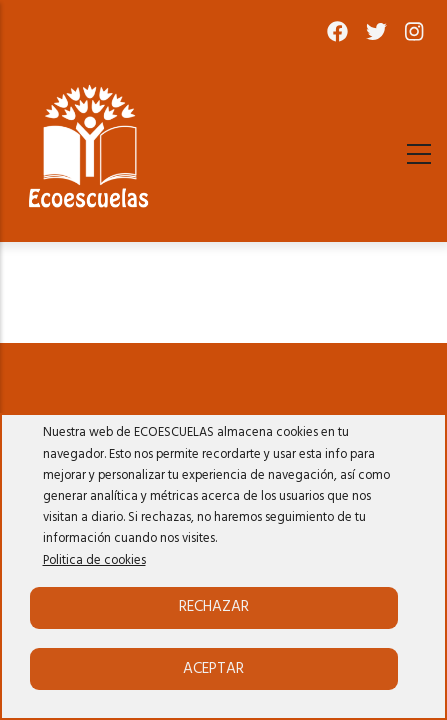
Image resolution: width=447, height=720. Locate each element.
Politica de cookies (94, 561)
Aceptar (213, 669)
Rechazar (214, 607)
